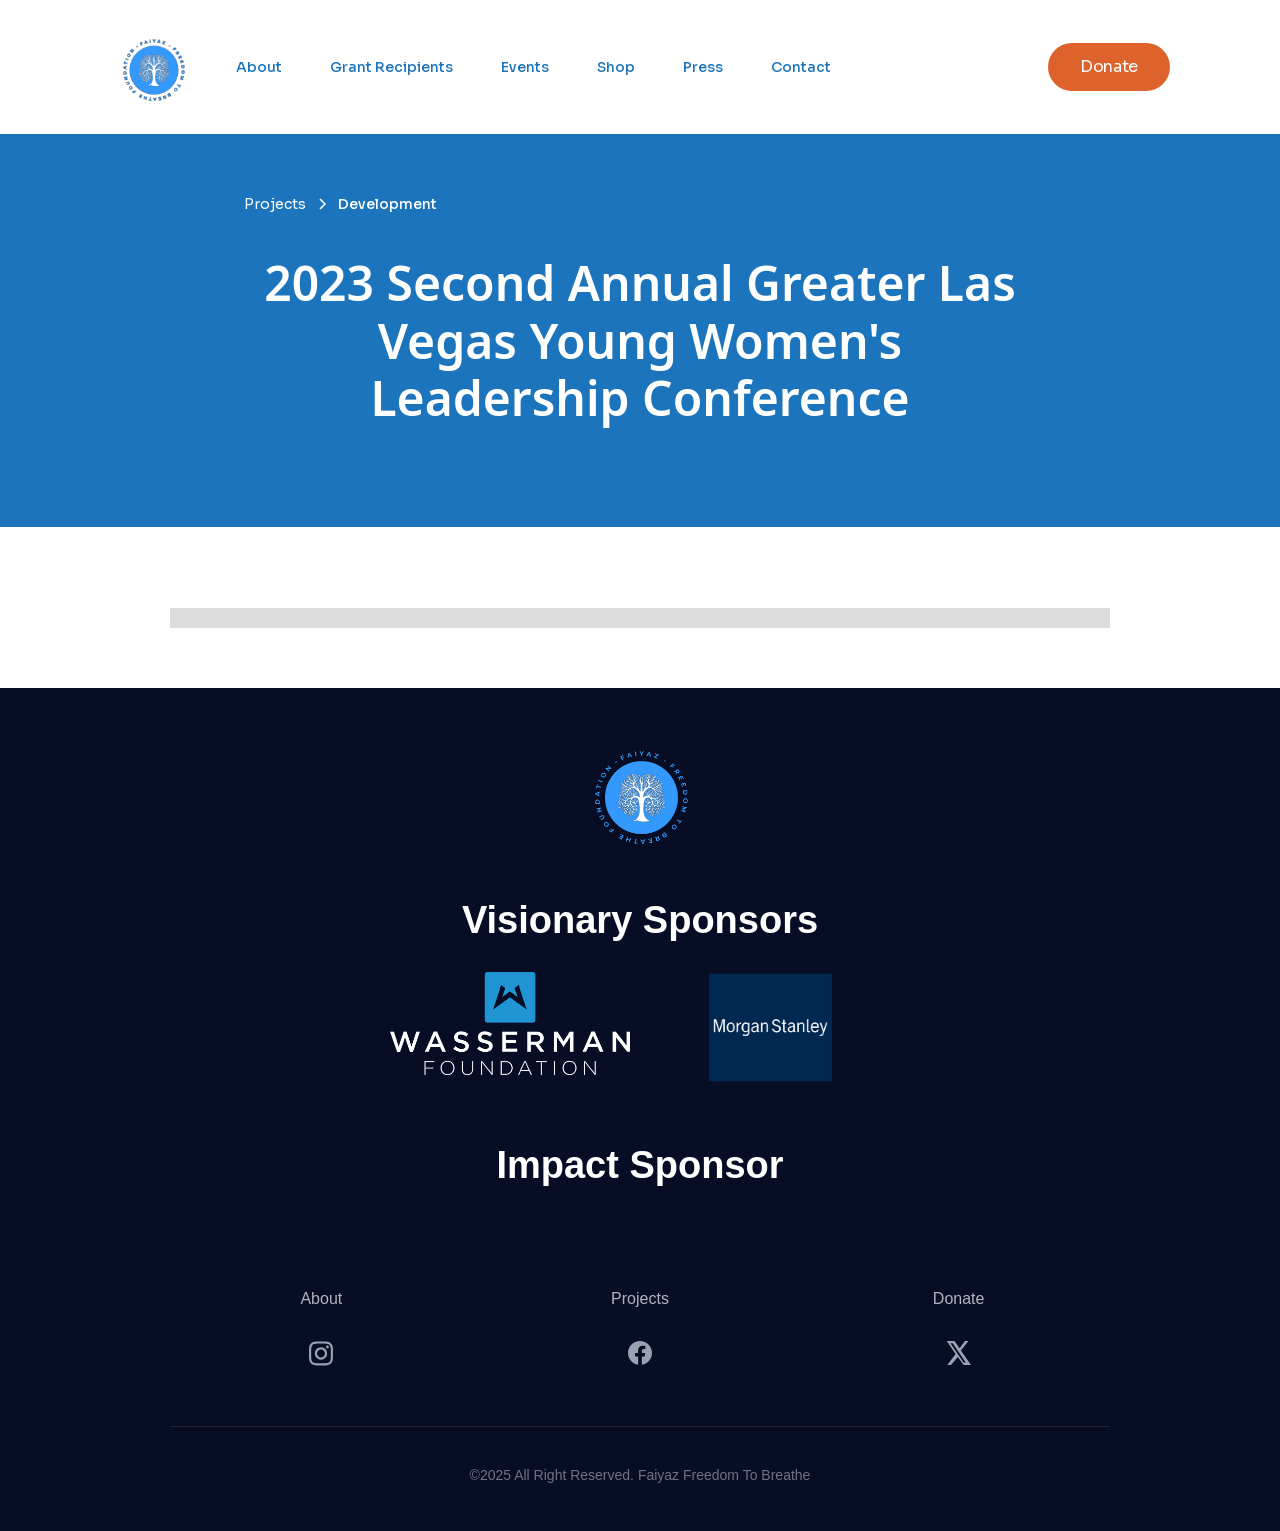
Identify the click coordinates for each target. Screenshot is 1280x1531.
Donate (959, 1298)
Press (703, 67)
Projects (640, 1298)
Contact (801, 67)
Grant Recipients (391, 67)
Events (525, 67)
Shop (616, 67)
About (259, 67)
